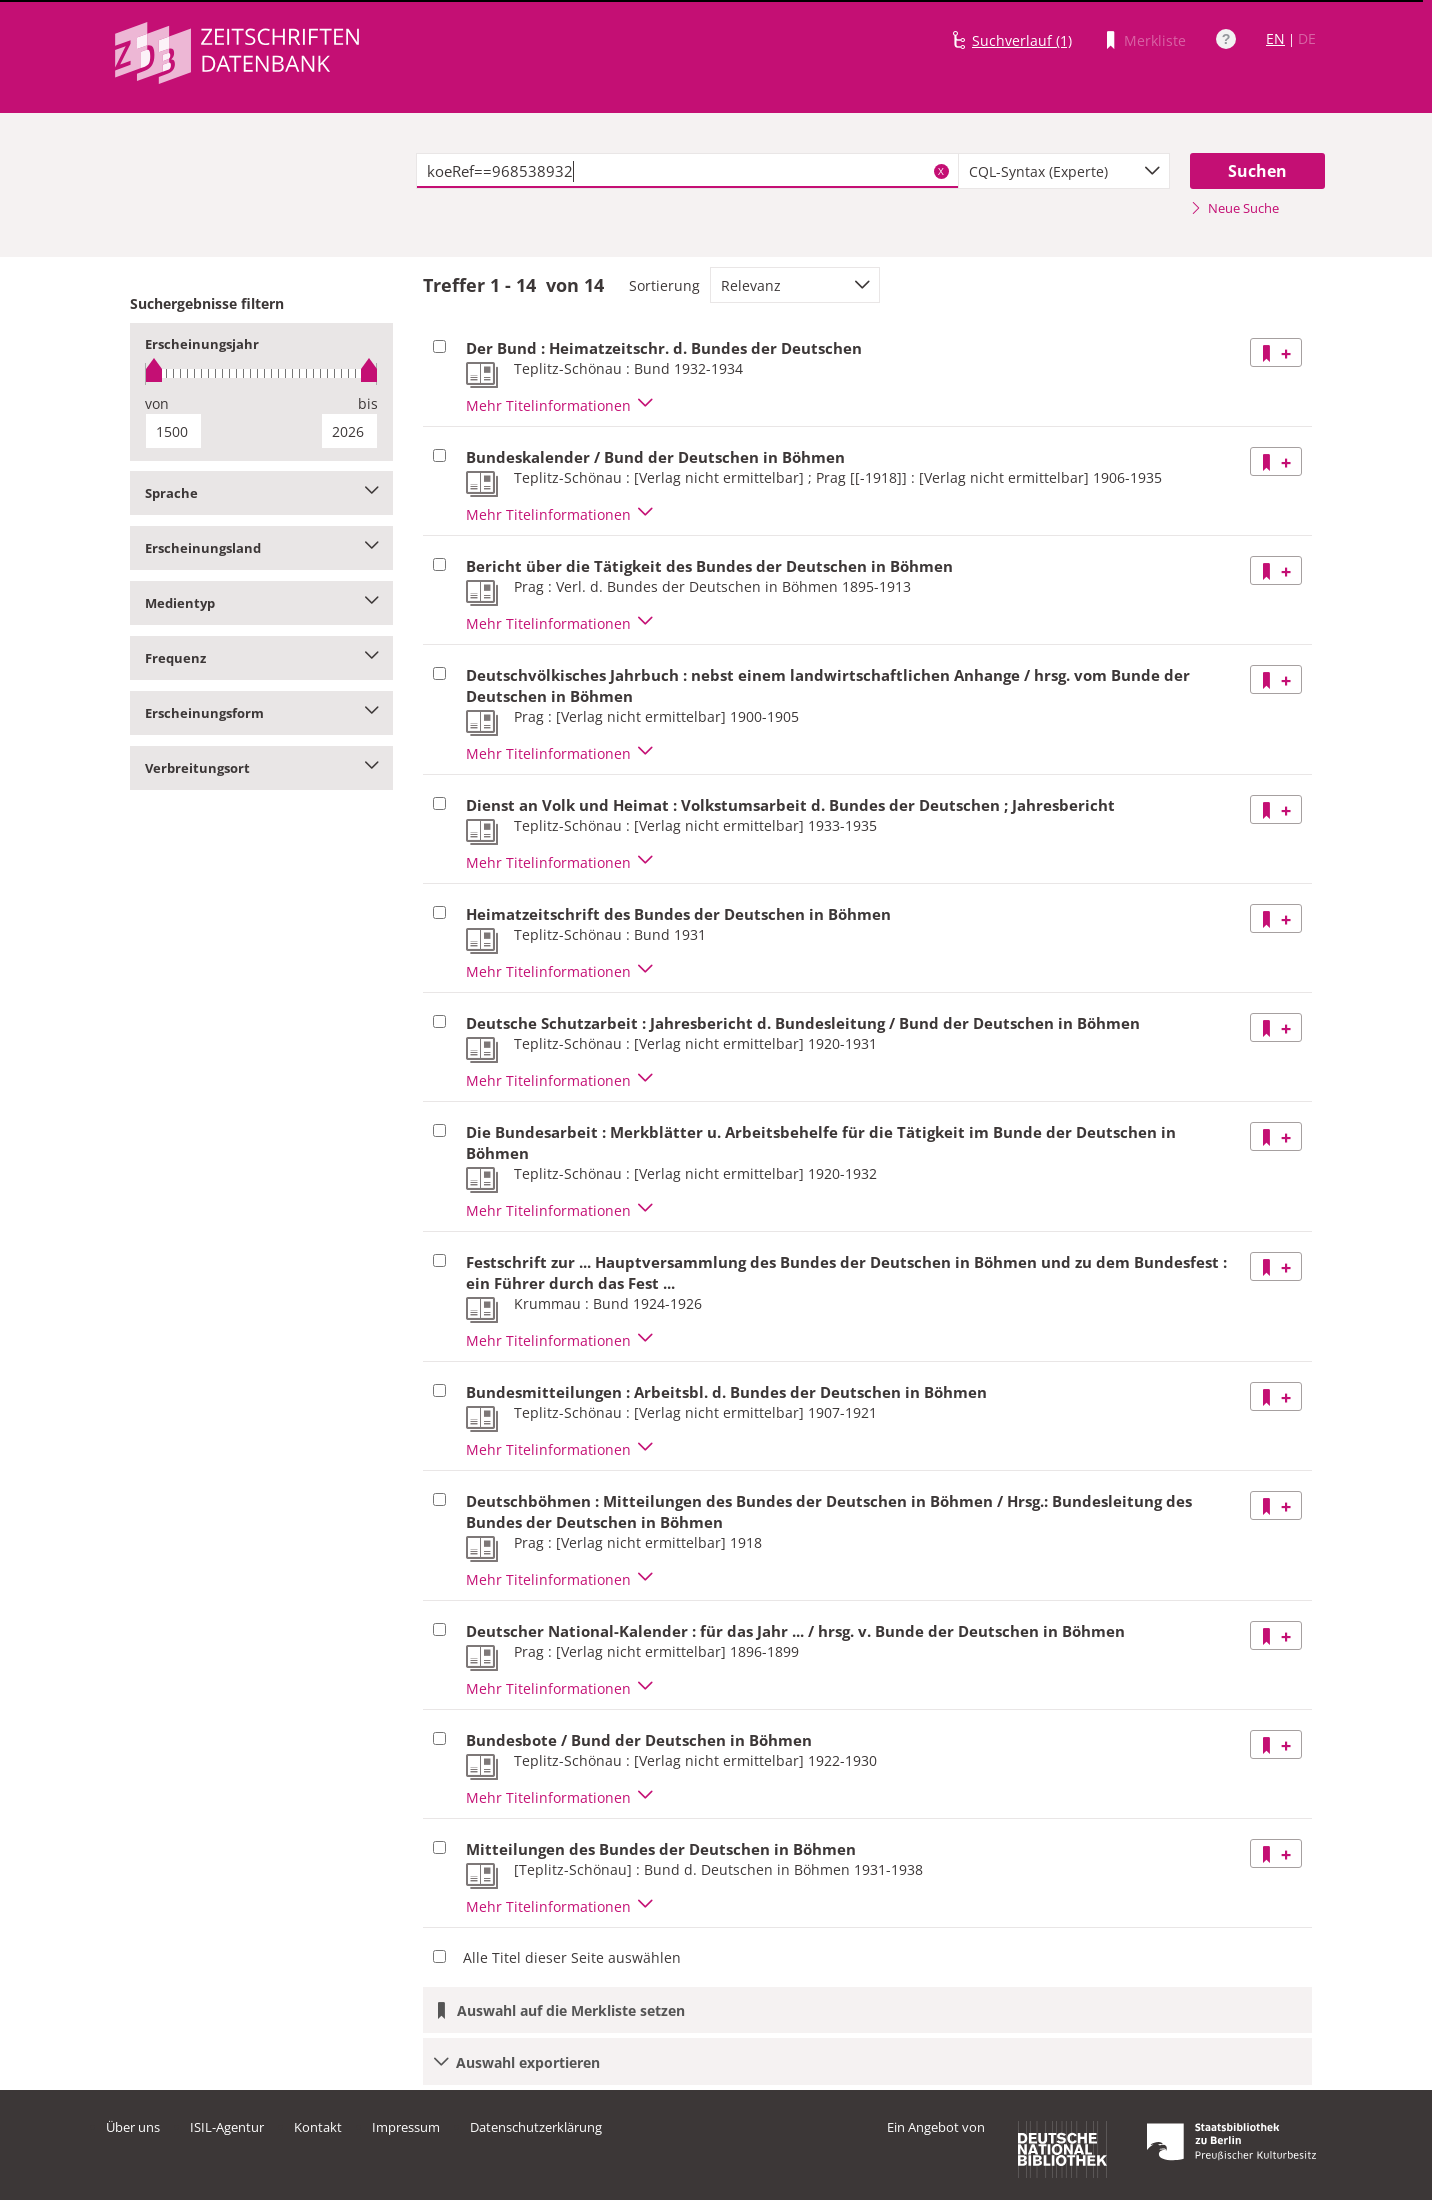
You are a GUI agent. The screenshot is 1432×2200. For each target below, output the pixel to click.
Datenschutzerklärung (536, 2127)
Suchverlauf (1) (1022, 40)
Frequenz (261, 658)
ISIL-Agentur (227, 2127)
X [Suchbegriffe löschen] (941, 171)
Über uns (133, 2127)
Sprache (261, 493)
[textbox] (687, 171)
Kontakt (318, 2127)
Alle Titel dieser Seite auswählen (572, 1957)
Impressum (406, 2127)
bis (368, 403)
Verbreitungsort (261, 768)
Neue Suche (1234, 208)
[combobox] (1064, 171)
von (157, 403)
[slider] (261, 373)
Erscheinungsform (261, 713)
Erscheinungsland (261, 548)
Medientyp (261, 603)
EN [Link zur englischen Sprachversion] (1275, 38)
